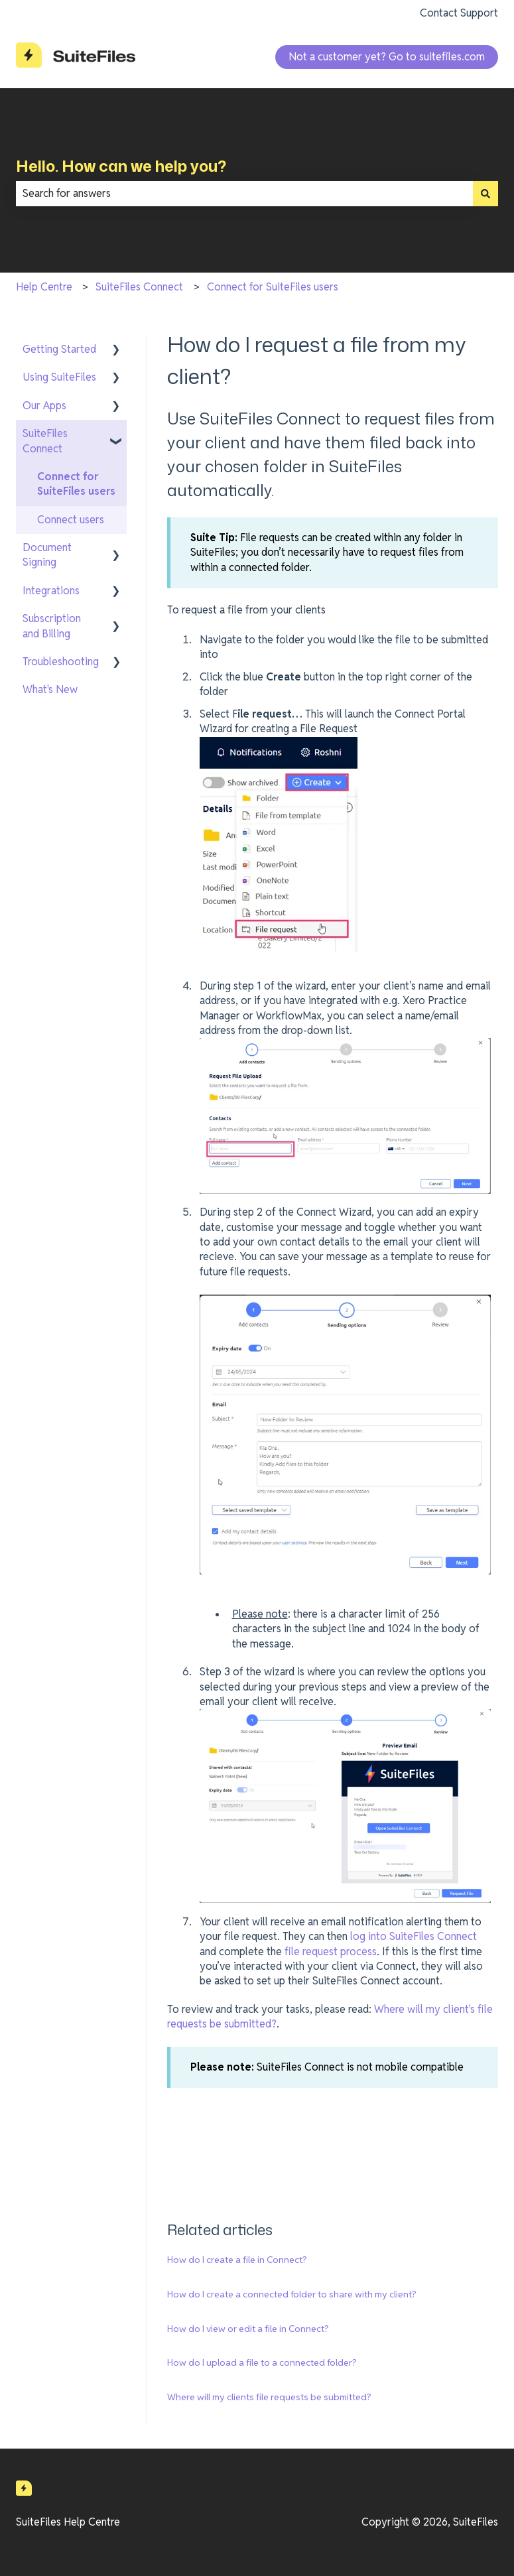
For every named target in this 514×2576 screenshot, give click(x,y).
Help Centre (44, 287)
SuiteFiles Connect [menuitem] (45, 440)
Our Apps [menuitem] (44, 406)
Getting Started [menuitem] (59, 349)
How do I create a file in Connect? (237, 2260)
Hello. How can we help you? (121, 165)
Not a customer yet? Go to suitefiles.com (387, 57)
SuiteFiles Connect (139, 287)
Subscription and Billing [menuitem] (52, 626)
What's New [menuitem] (50, 689)
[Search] (485, 193)
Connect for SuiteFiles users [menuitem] (76, 484)
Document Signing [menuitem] (47, 555)
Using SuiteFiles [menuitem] (59, 377)
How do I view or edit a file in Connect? (248, 2329)
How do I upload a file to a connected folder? (262, 2362)
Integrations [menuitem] (51, 591)
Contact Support (459, 13)
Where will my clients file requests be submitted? (269, 2397)
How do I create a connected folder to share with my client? (292, 2294)
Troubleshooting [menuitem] (61, 662)
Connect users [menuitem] (70, 520)
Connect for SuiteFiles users (272, 287)
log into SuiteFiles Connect (413, 1936)
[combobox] (244, 193)
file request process (331, 1952)
